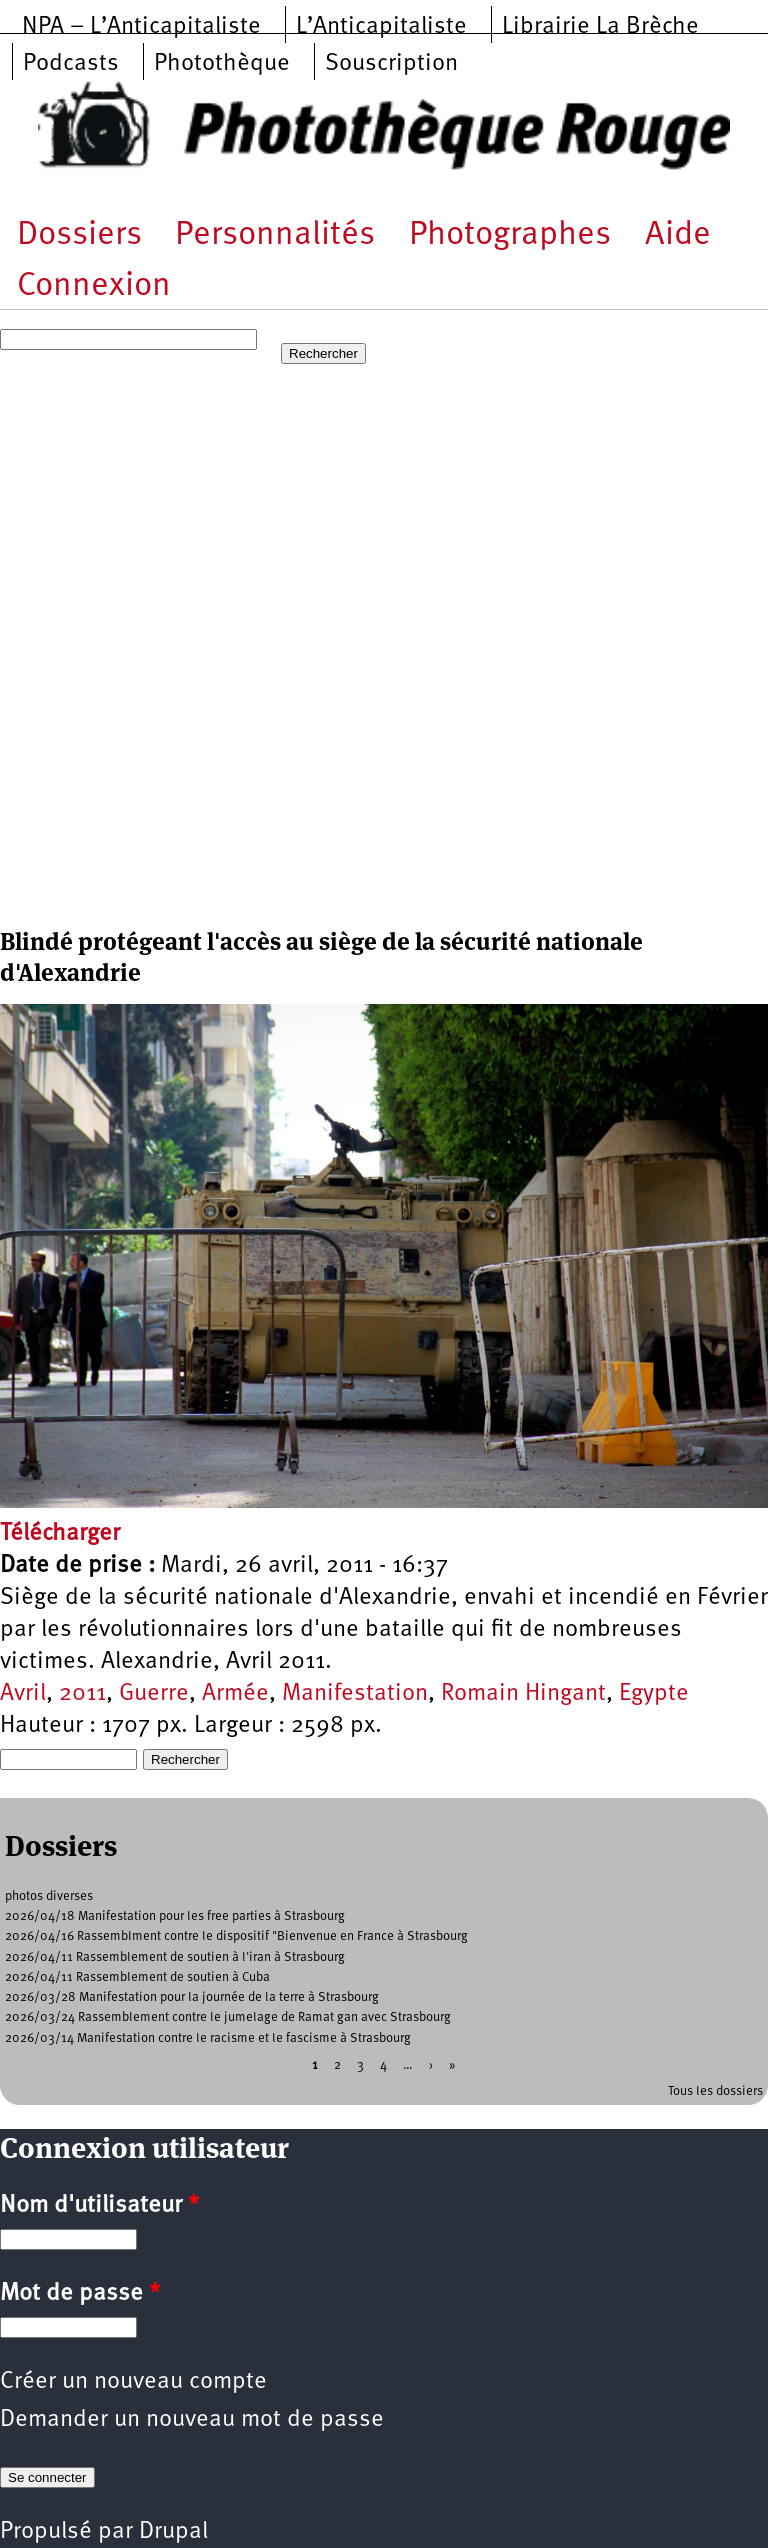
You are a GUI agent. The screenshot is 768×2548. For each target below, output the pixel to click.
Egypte (654, 1694)
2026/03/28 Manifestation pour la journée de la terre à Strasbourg (192, 1997)
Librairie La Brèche (600, 27)
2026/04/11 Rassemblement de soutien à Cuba (137, 1977)
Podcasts (71, 64)
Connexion (94, 286)
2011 (82, 1694)
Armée (235, 1694)
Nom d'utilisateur (99, 2206)
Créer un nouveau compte (133, 2382)
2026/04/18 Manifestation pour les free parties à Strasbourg (175, 1916)
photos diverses (49, 1896)
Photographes (510, 235)
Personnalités (275, 235)
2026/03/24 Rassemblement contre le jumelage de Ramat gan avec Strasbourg (228, 2017)
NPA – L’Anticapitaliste (141, 27)
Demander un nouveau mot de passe (192, 2420)
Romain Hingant (523, 1694)
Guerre (154, 1694)
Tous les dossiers (715, 2091)
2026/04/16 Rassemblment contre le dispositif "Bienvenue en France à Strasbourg (236, 1936)
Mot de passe (80, 2294)
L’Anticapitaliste (381, 27)
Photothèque (222, 64)
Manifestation (355, 1694)
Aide (678, 235)
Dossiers (79, 235)
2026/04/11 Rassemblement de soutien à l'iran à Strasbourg (175, 1957)
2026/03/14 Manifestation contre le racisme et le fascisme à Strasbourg (208, 2038)
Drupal (173, 2532)
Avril (23, 1694)
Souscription (391, 64)
